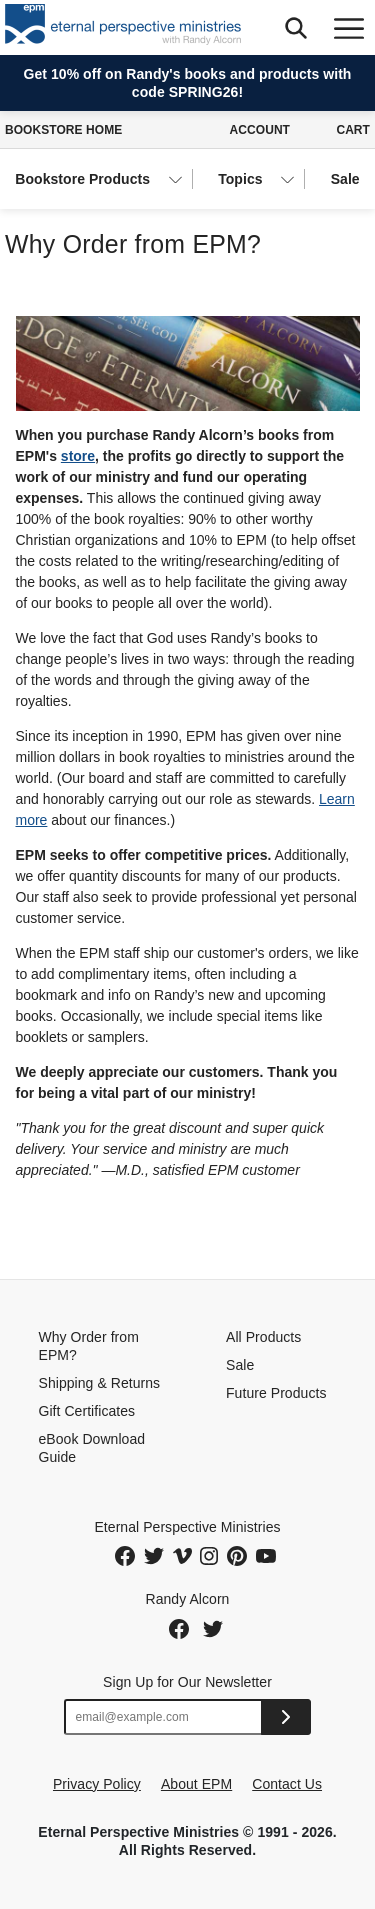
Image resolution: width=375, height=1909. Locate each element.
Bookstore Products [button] (82, 179)
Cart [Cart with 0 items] (353, 130)
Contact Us (287, 1784)
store (78, 456)
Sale (345, 179)
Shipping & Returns (100, 1383)
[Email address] (164, 1717)
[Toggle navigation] (348, 27)
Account (260, 130)
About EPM (196, 1784)
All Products (263, 1337)
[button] (295, 27)
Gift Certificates (87, 1411)
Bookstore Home (63, 130)
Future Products (276, 1393)
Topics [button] (240, 179)
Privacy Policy (97, 1784)
